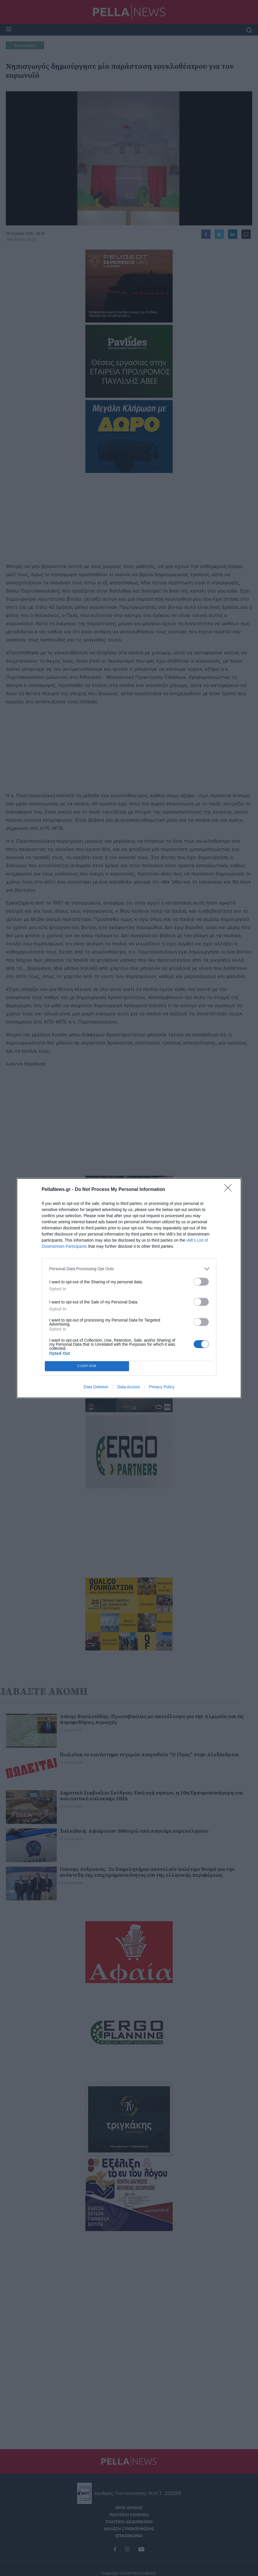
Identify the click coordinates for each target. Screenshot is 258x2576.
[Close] (229, 1189)
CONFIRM (87, 1366)
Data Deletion (96, 1387)
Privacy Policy (161, 1387)
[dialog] (129, 1288)
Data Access (128, 1387)
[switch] (201, 1282)
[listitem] (129, 1269)
